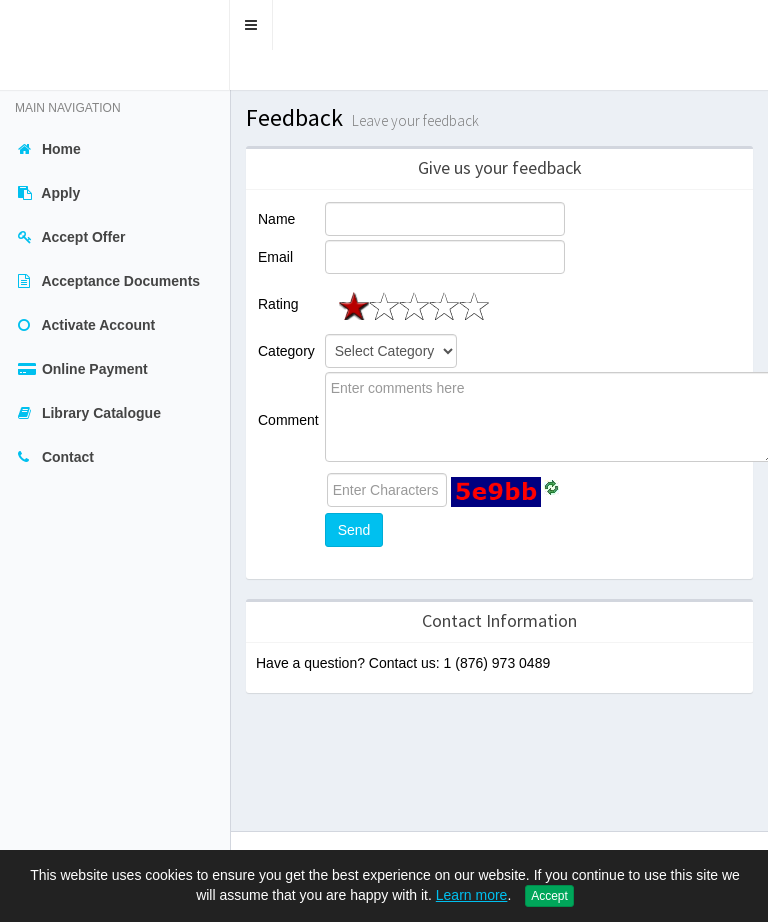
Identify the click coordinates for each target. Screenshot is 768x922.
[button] (251, 25)
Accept (549, 896)
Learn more (472, 895)
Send (354, 530)
